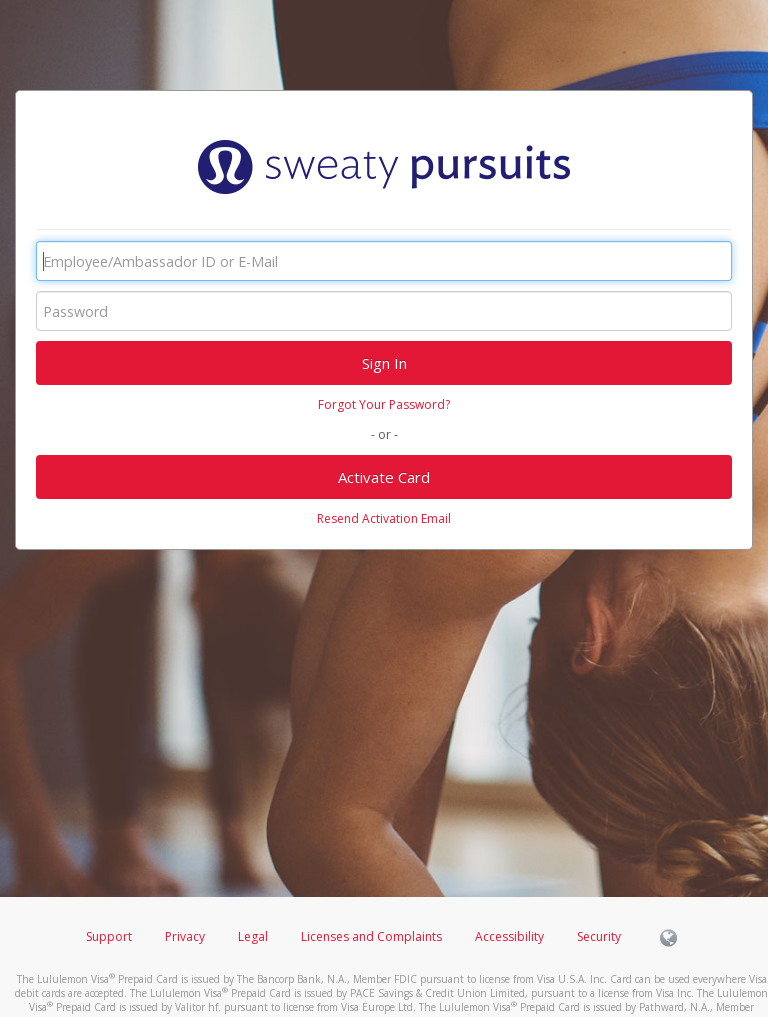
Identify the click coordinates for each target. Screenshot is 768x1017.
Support (109, 936)
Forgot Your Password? (384, 404)
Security (599, 936)
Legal (253, 936)
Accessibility (509, 936)
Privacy (185, 936)
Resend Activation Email (384, 518)
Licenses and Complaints (373, 936)
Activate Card (384, 477)
